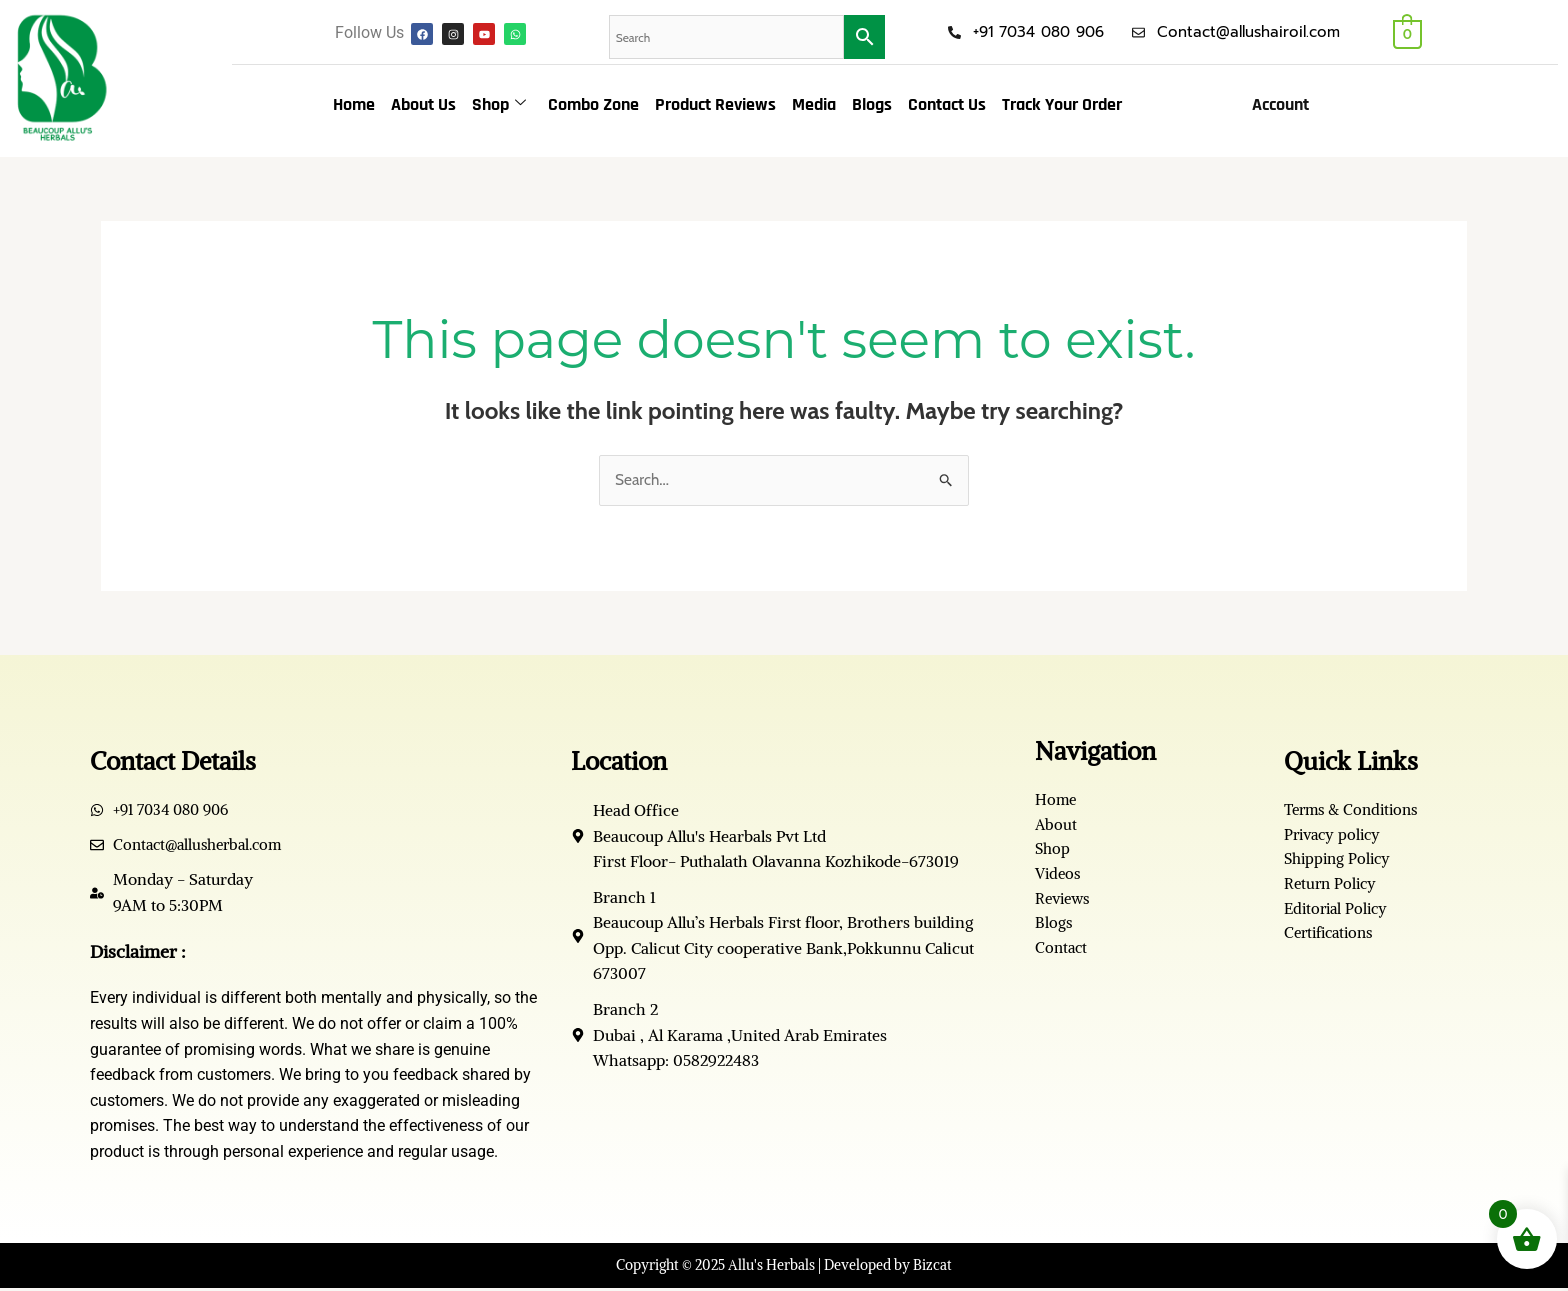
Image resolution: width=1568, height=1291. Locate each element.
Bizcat (932, 1267)
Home (354, 104)
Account (1280, 104)
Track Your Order (1062, 104)
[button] (1285, 105)
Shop (499, 105)
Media (814, 104)
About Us (423, 104)
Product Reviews (715, 104)
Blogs (872, 104)
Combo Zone (593, 104)
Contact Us (947, 104)
